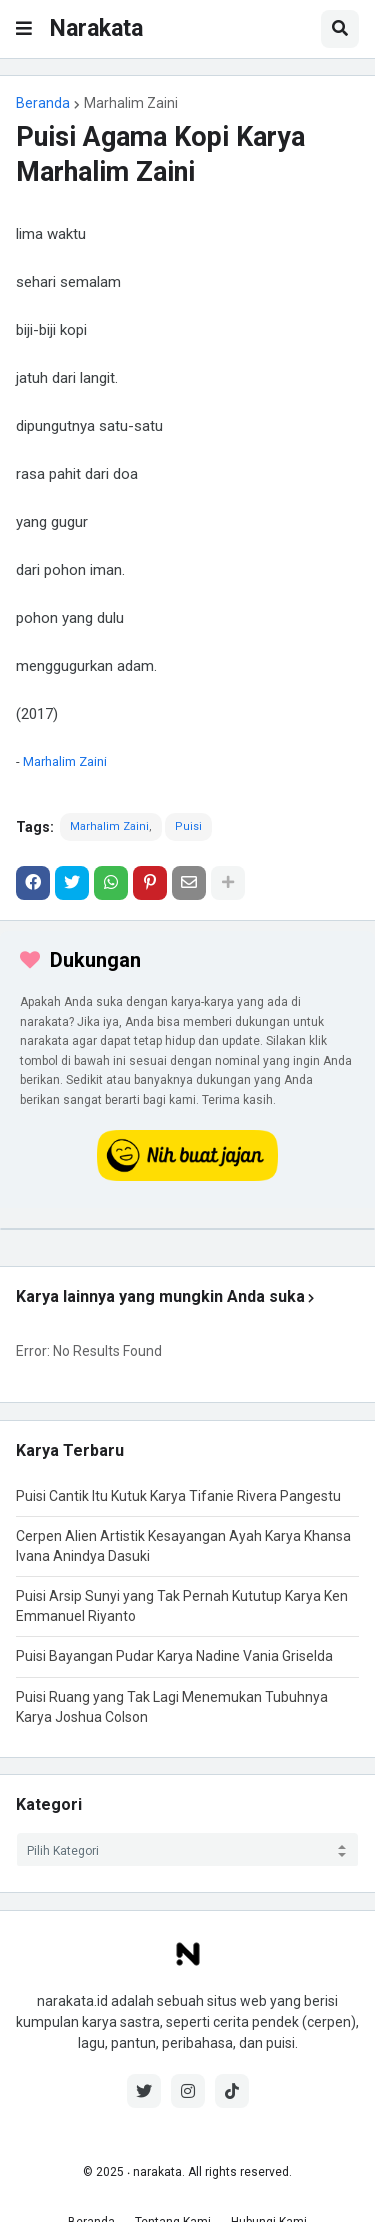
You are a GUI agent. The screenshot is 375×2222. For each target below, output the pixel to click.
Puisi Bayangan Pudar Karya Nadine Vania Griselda (174, 1656)
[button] (24, 29)
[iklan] (187, 1229)
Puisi (188, 826)
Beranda (43, 103)
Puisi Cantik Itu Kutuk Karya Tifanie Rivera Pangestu (178, 1496)
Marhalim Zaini (131, 103)
